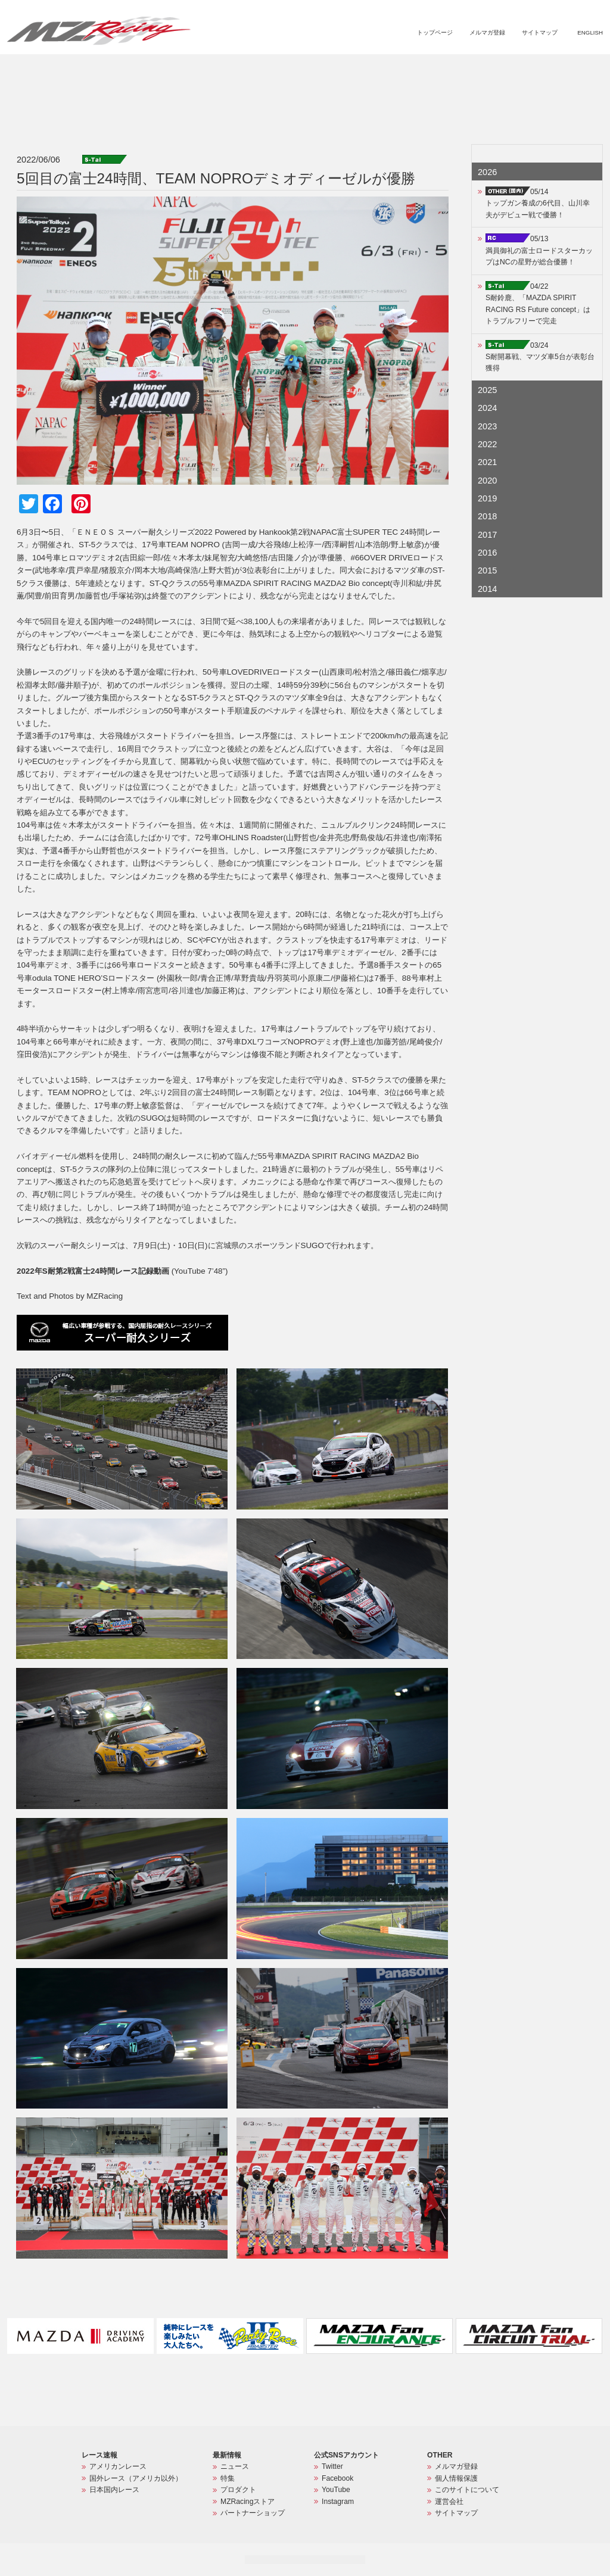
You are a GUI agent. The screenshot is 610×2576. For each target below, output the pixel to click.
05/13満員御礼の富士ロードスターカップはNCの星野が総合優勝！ (539, 250)
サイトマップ (540, 32)
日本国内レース (114, 2489)
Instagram (338, 2501)
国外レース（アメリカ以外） (135, 2478)
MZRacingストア (476, 69)
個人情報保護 (456, 2478)
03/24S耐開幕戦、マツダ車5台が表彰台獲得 (540, 357)
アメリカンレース (118, 2466)
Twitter (332, 2466)
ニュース (339, 69)
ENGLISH (590, 32)
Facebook (337, 2478)
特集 (373, 69)
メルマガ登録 (487, 32)
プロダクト (414, 69)
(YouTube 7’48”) (122, 1271)
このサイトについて (467, 2489)
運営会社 (449, 2501)
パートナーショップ (553, 69)
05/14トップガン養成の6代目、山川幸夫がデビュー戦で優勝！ (537, 203)
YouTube (336, 2489)
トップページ (435, 32)
